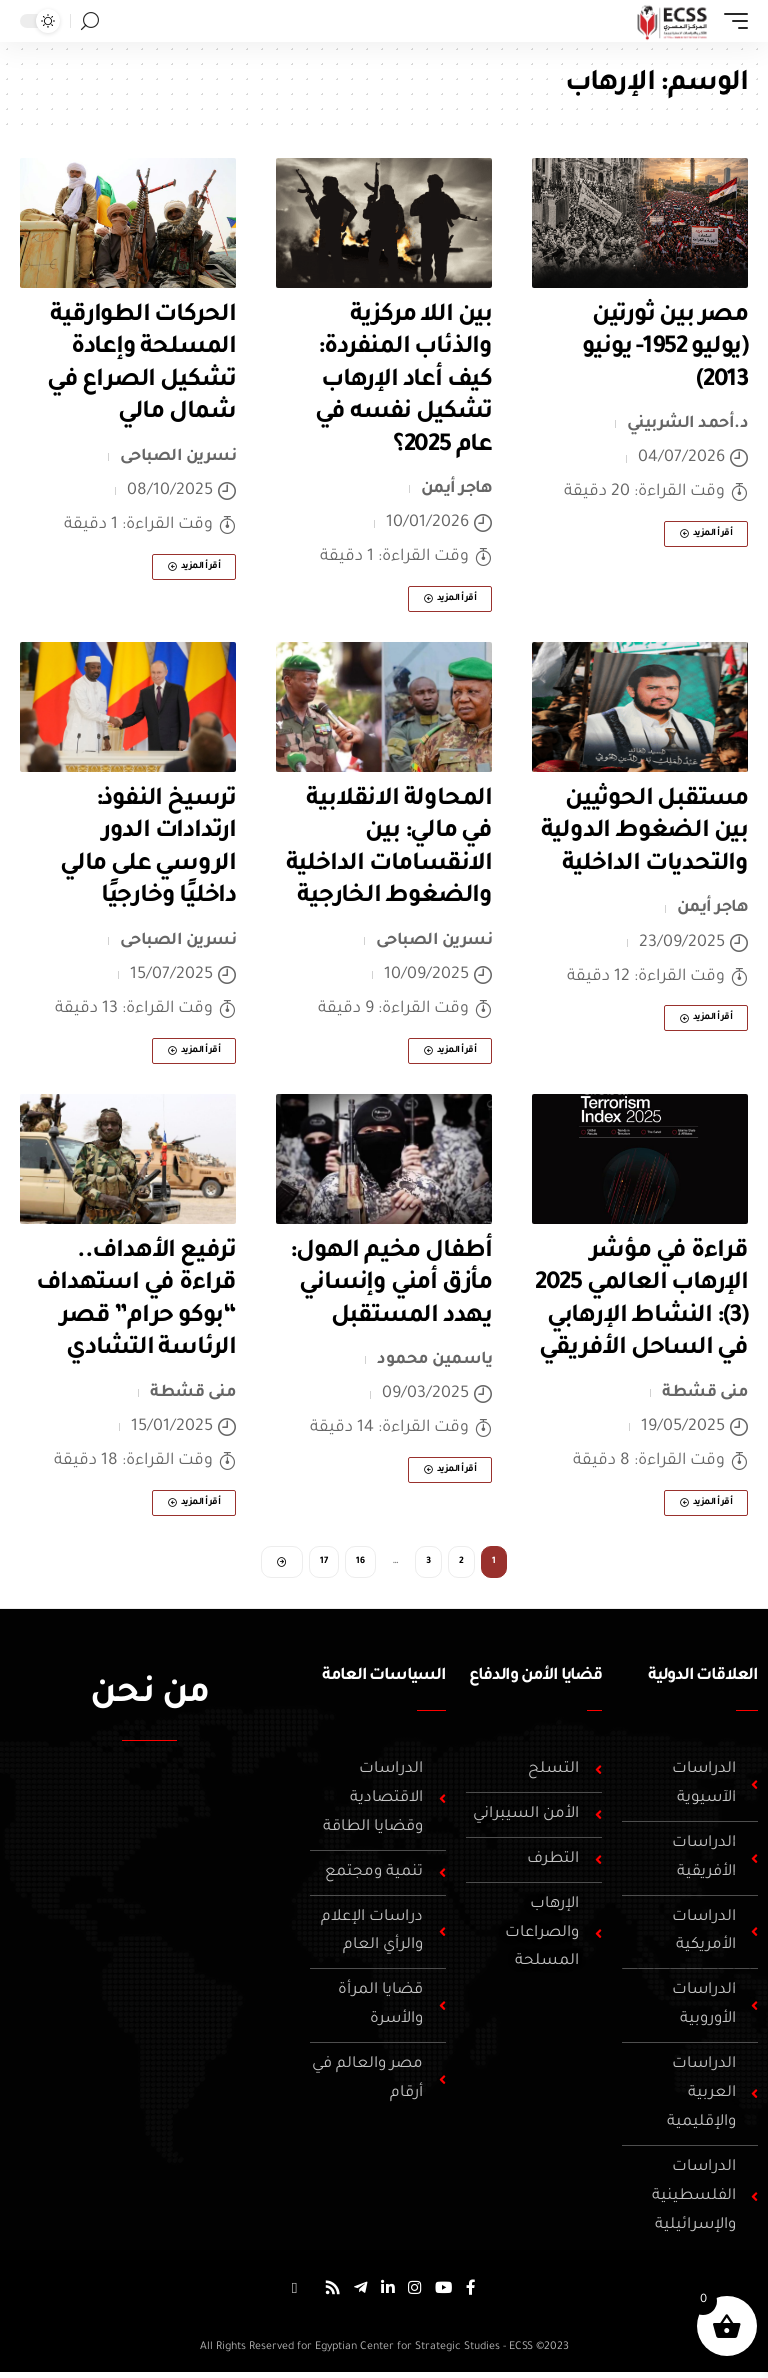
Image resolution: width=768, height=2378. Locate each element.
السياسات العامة (384, 1680)
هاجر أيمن (457, 489)
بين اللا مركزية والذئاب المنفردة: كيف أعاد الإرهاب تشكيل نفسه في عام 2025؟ (403, 381)
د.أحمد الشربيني (688, 424)
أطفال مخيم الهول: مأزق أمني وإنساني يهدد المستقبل (391, 1284)
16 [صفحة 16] (360, 1564)
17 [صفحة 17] (324, 1564)
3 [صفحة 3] (428, 1564)
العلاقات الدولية (703, 1680)
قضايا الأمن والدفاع (535, 1680)
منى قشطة (705, 1393)
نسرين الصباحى (178, 457)
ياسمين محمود (434, 1360)
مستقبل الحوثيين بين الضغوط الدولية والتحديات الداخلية (644, 832)
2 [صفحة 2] (461, 1564)
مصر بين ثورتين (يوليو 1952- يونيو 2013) (665, 348)
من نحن (149, 1700)
